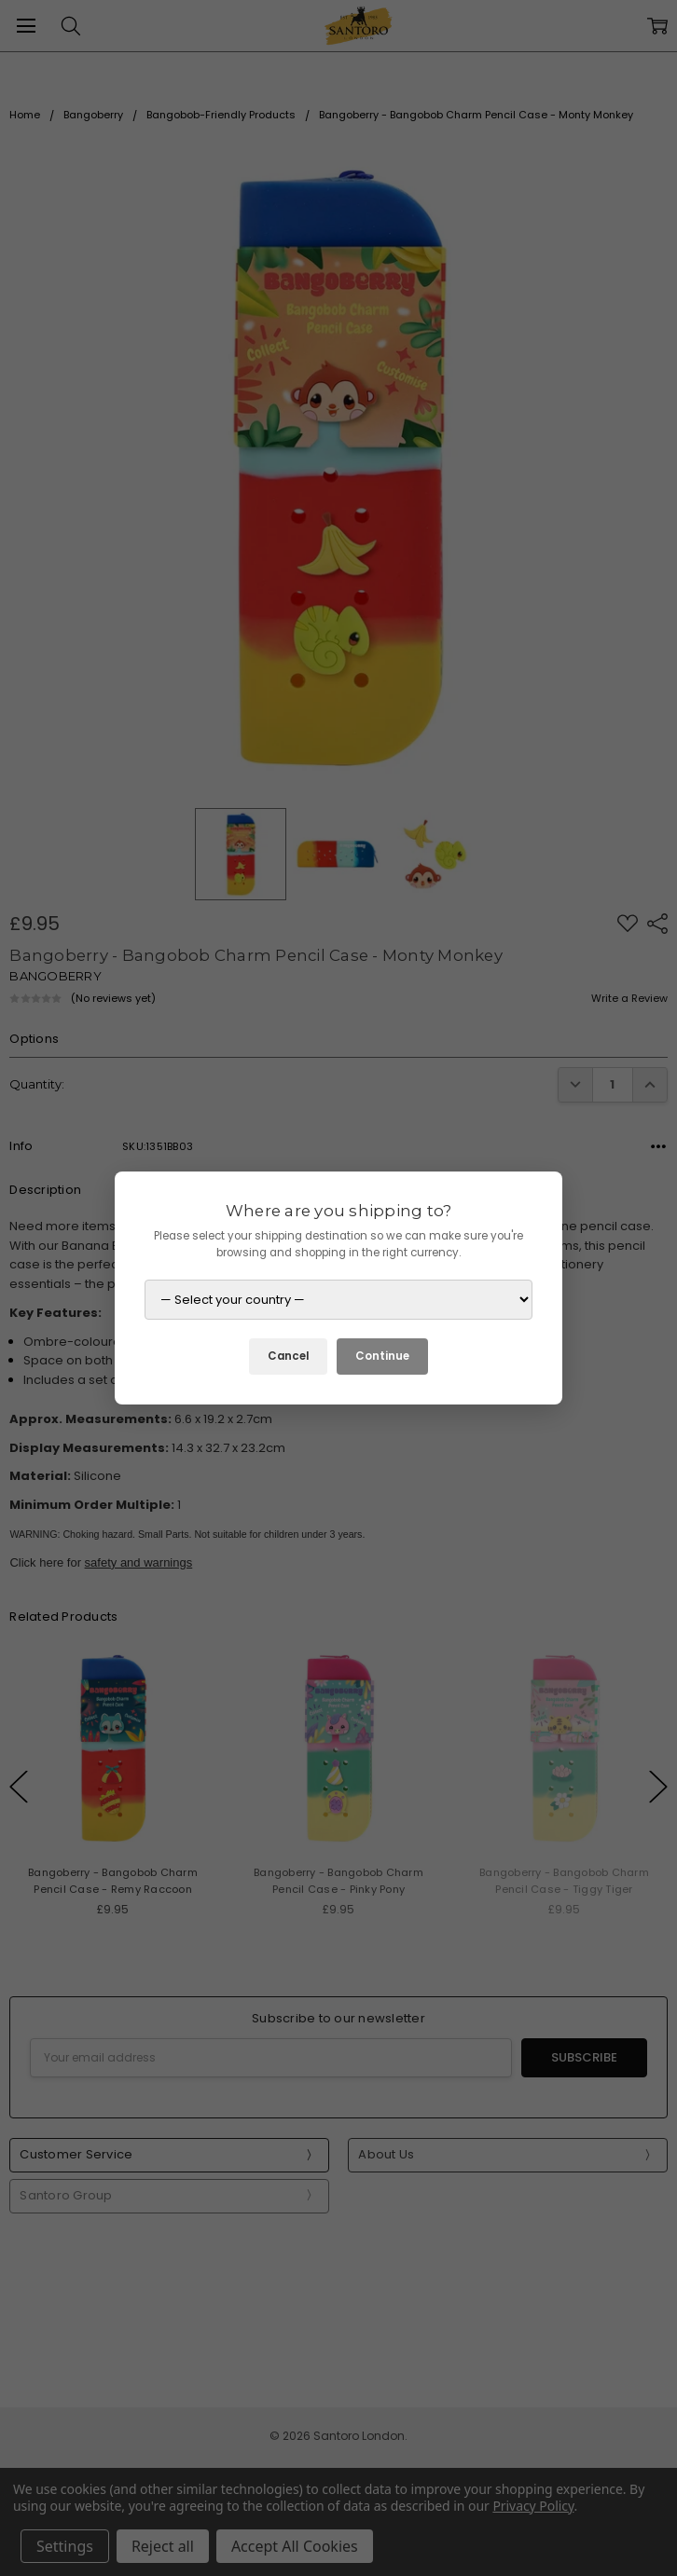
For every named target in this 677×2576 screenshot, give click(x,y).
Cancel (288, 1356)
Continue (382, 1356)
